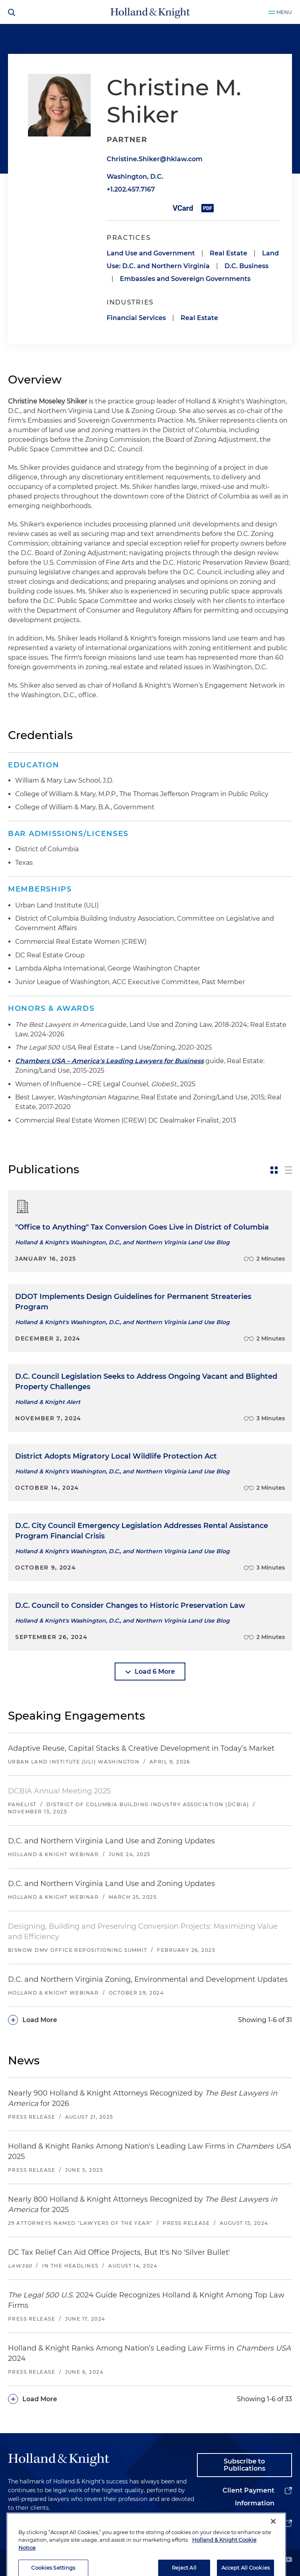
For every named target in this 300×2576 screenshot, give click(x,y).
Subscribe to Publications (244, 2464)
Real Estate (228, 253)
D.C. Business (246, 266)
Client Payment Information (248, 2497)
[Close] (273, 2551)
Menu (284, 12)
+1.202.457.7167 (131, 189)
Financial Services (136, 318)
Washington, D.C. (135, 176)
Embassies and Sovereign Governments (185, 279)
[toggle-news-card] (274, 1170)
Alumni (262, 2523)
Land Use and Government (151, 253)
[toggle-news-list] (288, 1170)
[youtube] (288, 2560)
